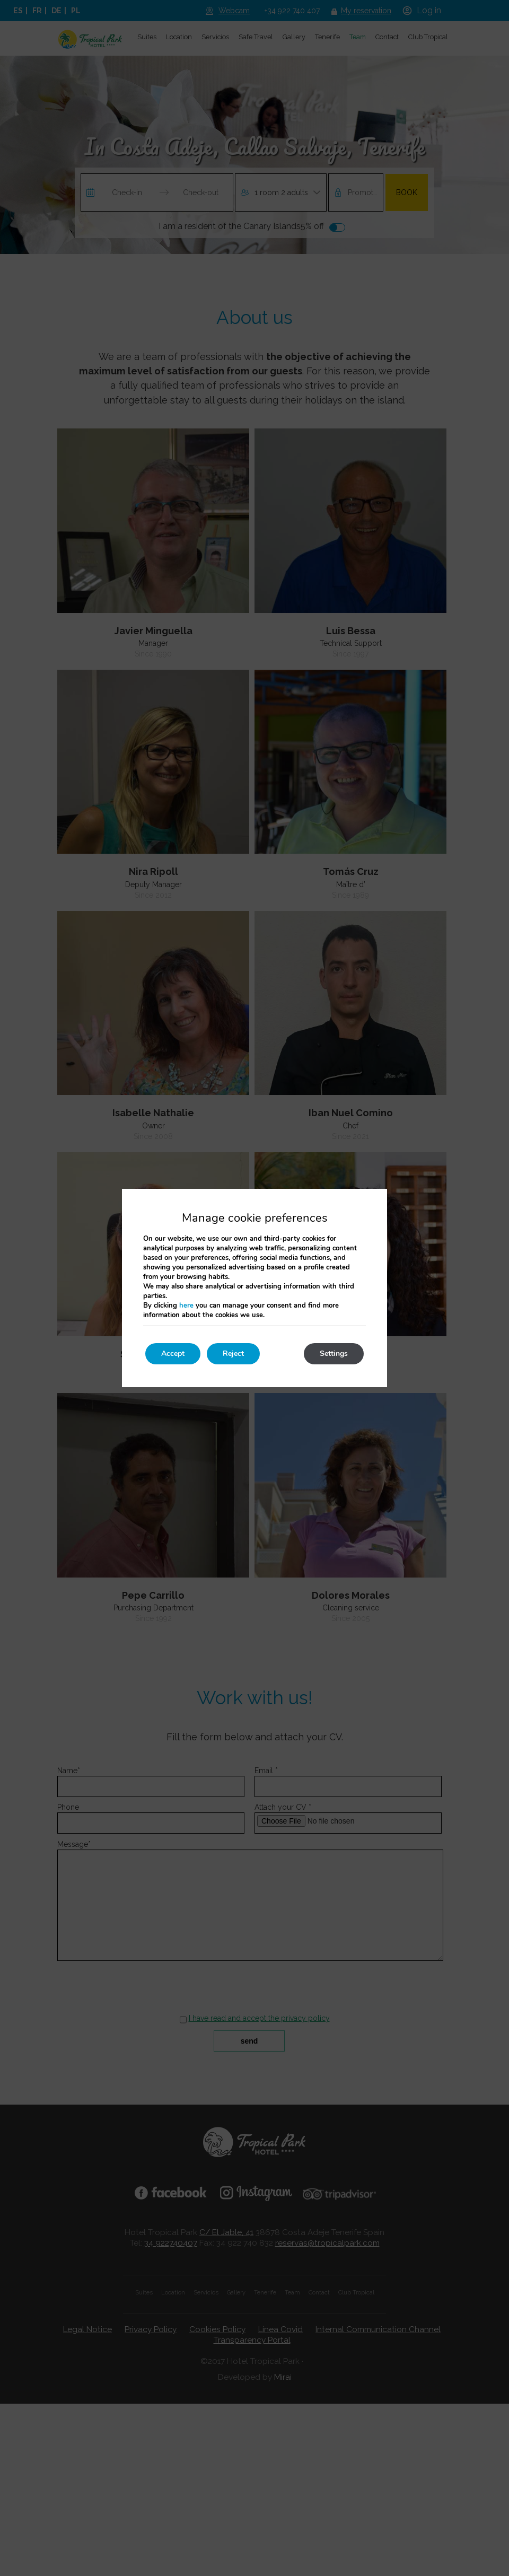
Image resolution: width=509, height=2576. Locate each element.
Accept (173, 1353)
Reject (232, 1353)
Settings (334, 1353)
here (186, 1305)
